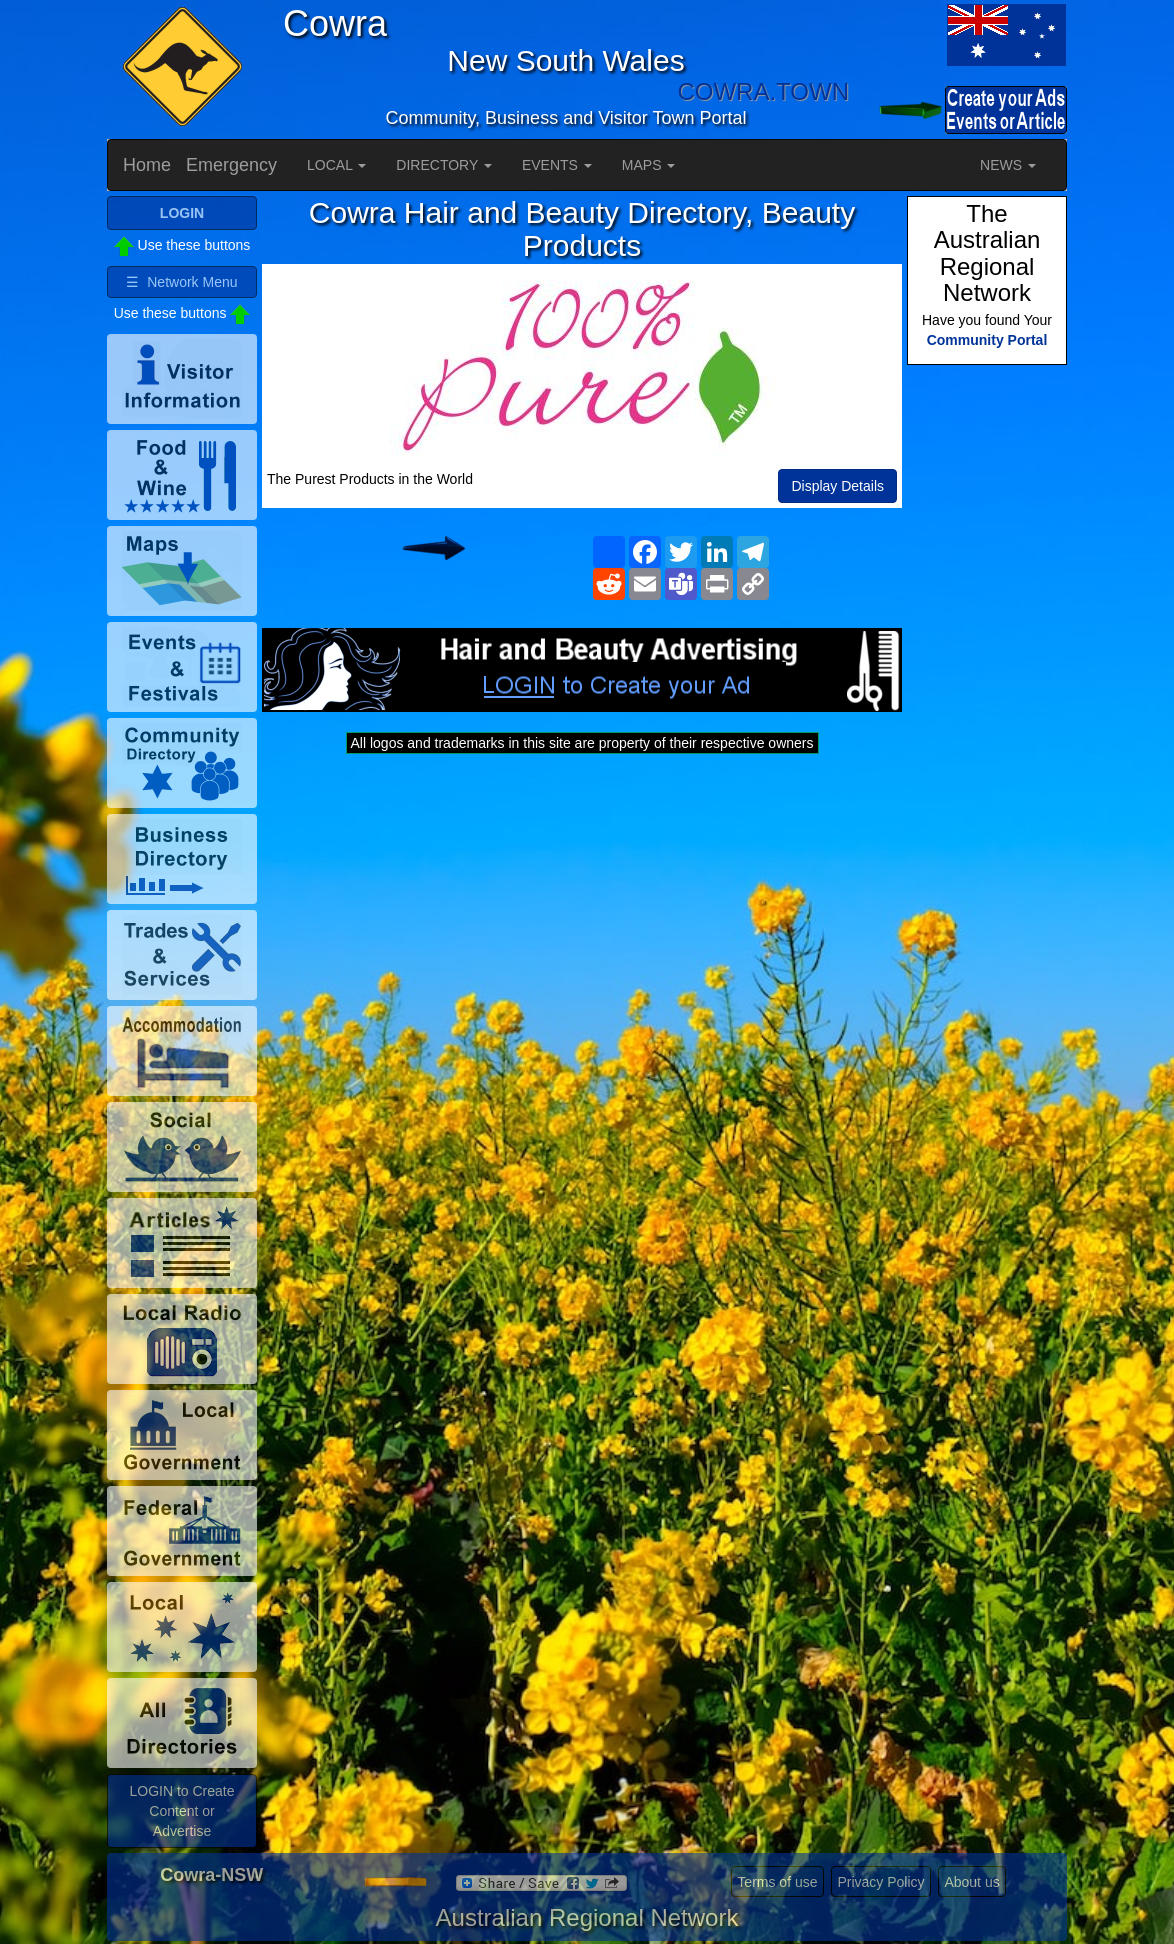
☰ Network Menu (181, 282)
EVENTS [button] (557, 165)
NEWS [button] (1008, 165)
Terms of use (777, 1882)
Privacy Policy (880, 1882)
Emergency (231, 165)
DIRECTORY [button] (444, 165)
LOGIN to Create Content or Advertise (181, 1811)
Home (147, 165)
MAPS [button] (649, 165)
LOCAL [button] (336, 165)
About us (971, 1882)
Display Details (837, 486)
